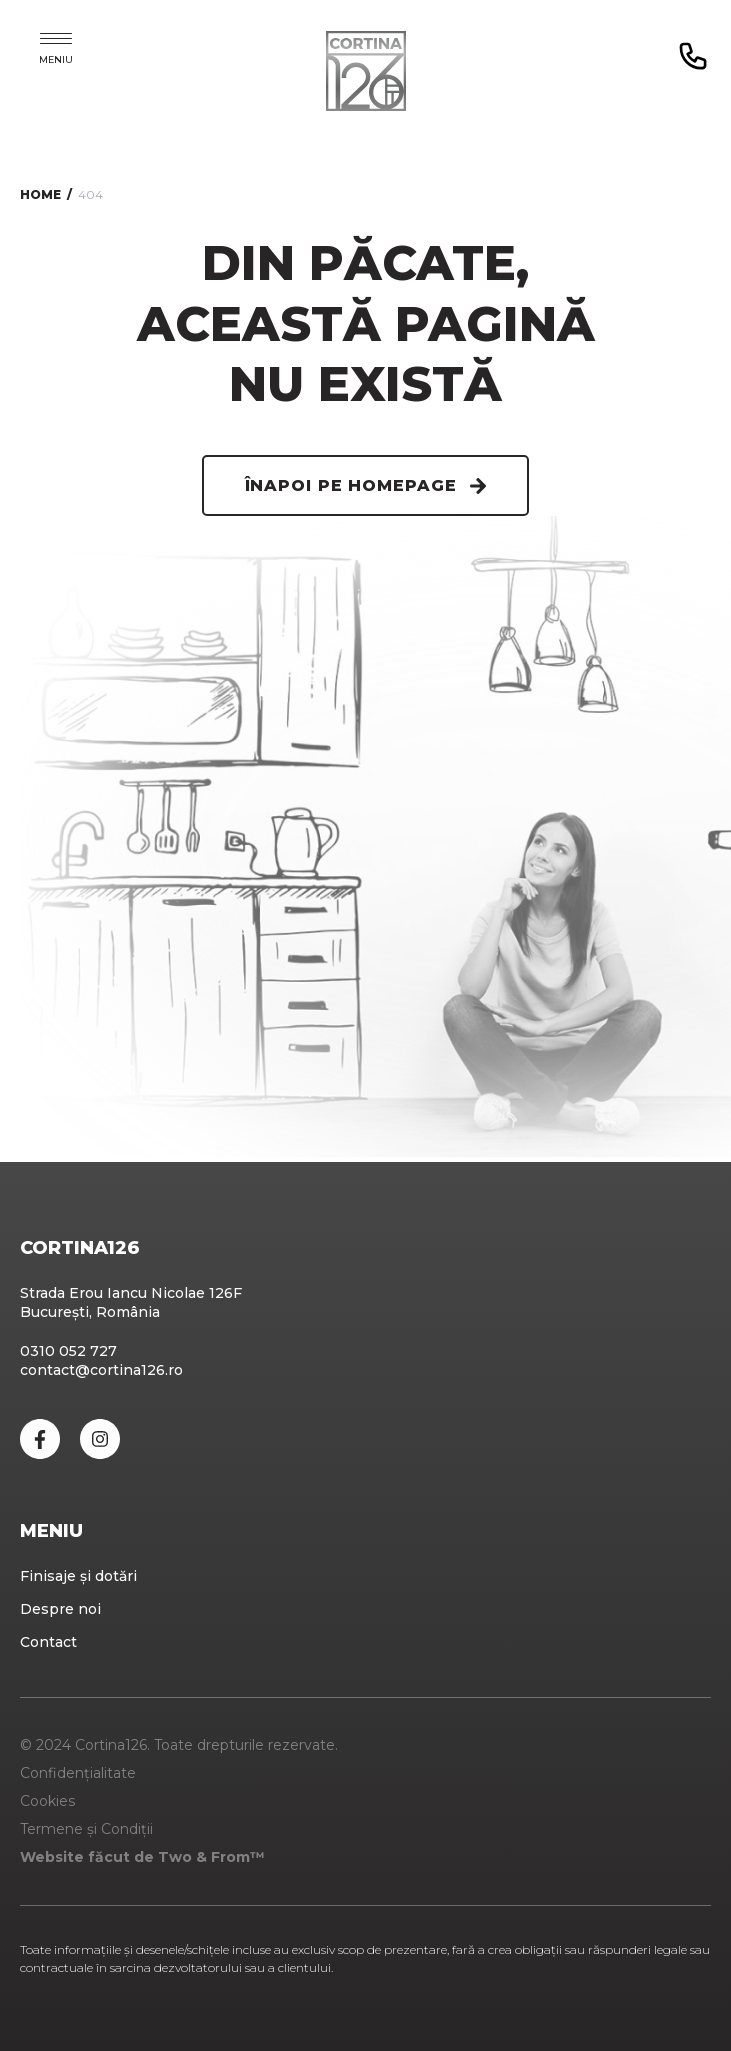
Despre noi (60, 1609)
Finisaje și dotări (78, 1576)
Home (40, 194)
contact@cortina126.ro (101, 1370)
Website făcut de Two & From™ (142, 1857)
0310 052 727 (68, 1351)
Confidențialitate (78, 1773)
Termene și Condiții (86, 1829)
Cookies (47, 1801)
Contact (48, 1642)
